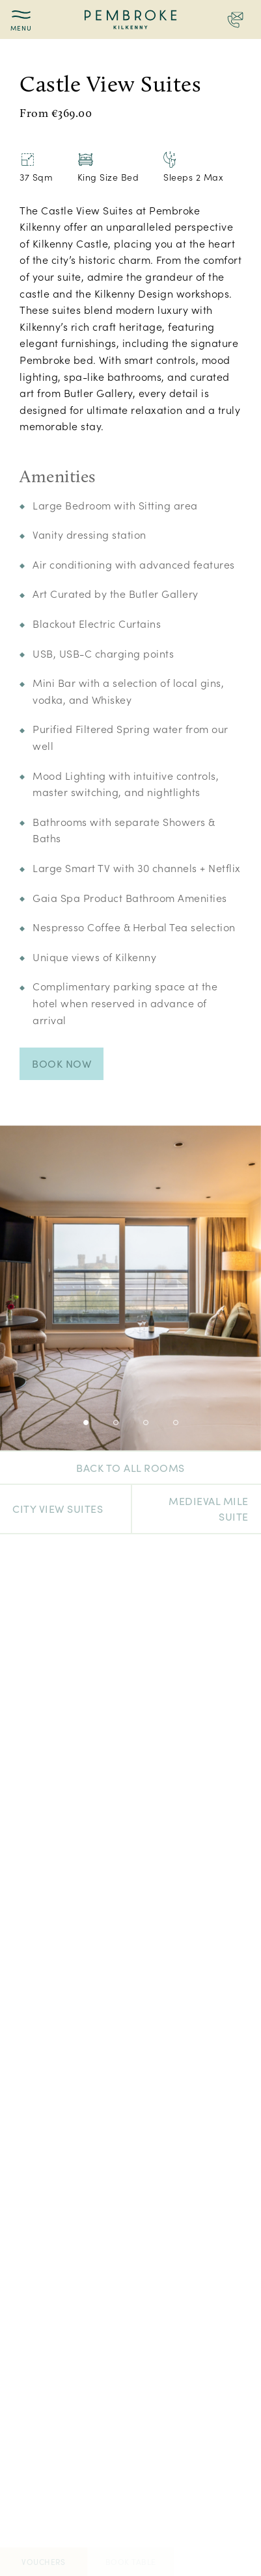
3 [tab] (145, 1422)
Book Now (61, 1063)
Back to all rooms (130, 1468)
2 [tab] (115, 1422)
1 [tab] (86, 1422)
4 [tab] (175, 1422)
